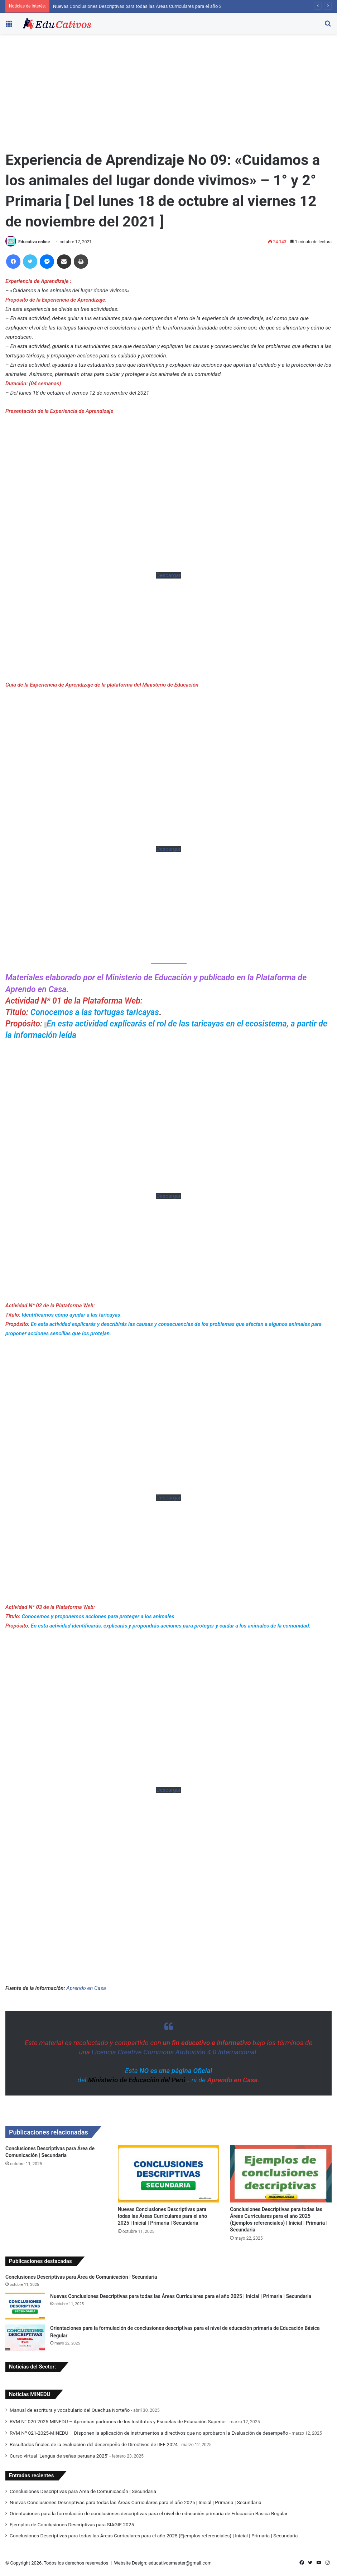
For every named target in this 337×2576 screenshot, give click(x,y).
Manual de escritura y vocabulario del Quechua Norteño (70, 2410)
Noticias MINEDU (29, 2394)
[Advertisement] (168, 94)
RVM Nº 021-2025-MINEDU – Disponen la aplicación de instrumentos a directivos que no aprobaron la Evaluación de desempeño (149, 2433)
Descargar (168, 575)
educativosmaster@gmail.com (180, 2563)
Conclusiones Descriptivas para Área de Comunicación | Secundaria (81, 2277)
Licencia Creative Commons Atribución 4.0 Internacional (174, 2052)
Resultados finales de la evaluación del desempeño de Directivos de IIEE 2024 (94, 2444)
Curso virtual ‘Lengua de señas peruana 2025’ (59, 2456)
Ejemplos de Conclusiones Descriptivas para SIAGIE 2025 (72, 2524)
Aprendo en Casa (86, 1988)
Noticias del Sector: (32, 2366)
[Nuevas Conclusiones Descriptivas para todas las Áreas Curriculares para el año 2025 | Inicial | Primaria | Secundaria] (169, 2173)
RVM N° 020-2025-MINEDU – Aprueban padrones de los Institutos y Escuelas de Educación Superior (118, 2421)
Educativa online (34, 241)
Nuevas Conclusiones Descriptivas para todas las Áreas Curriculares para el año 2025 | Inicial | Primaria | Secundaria (173, 6)
